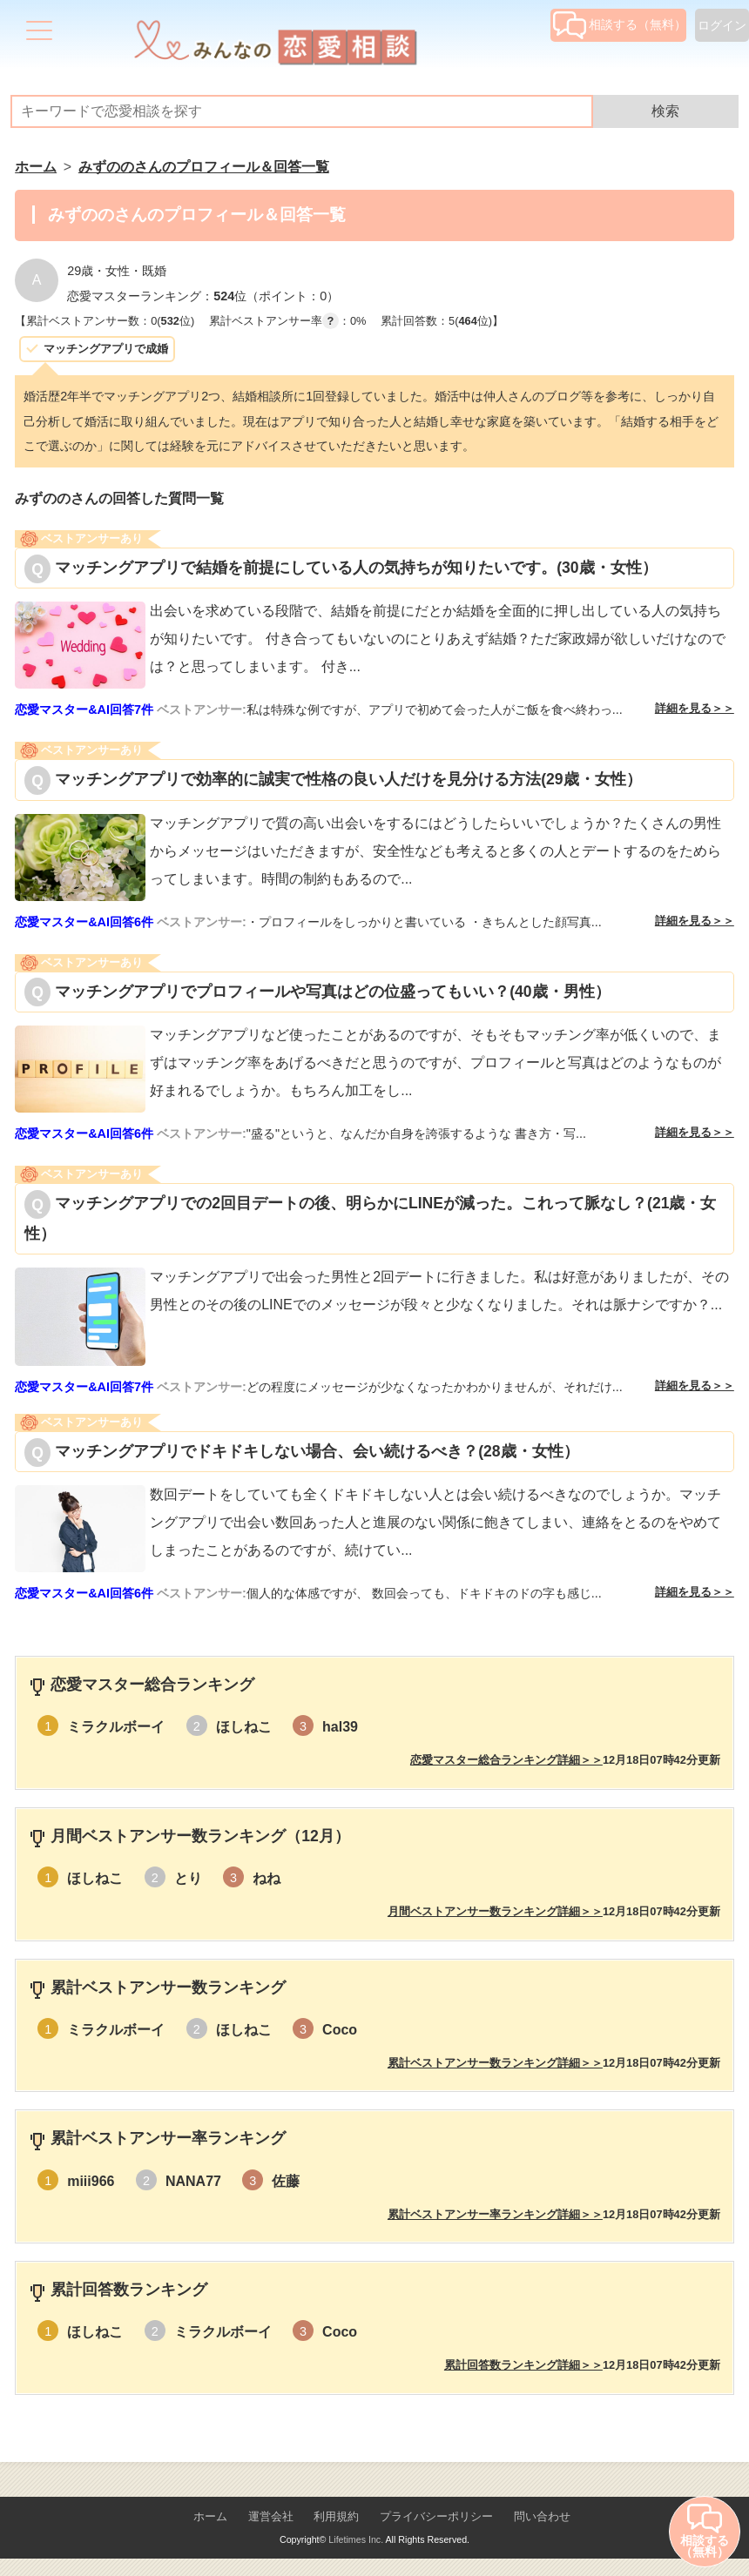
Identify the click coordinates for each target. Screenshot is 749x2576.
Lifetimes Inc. (355, 2539)
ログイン (722, 25)
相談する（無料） (619, 24)
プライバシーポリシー (436, 2516)
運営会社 (271, 2516)
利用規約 (336, 2516)
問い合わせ (542, 2516)
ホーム (210, 2516)
